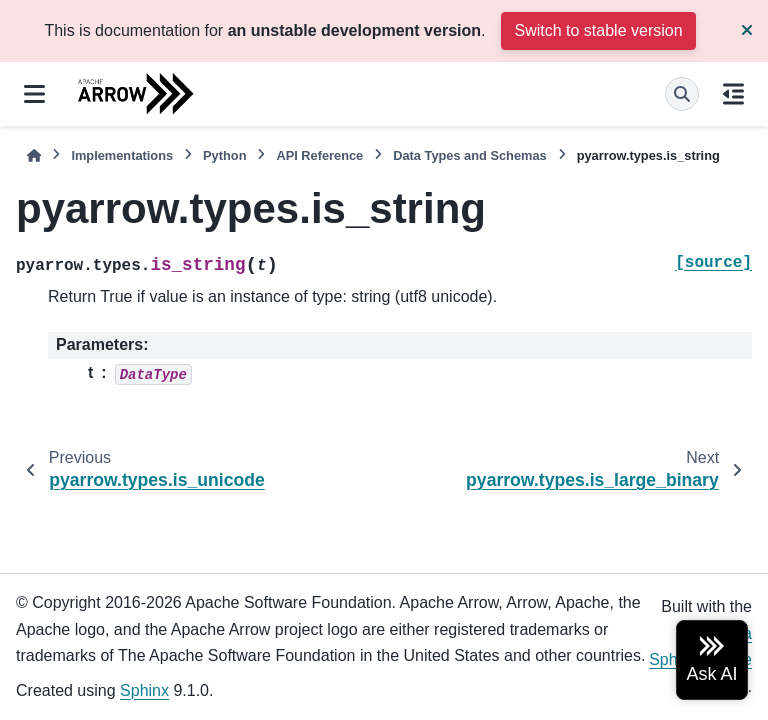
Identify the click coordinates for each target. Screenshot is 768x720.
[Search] (682, 94)
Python (224, 155)
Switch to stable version (598, 30)
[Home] (34, 155)
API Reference (319, 155)
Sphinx (144, 690)
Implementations (122, 155)
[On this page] (733, 94)
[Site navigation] (34, 94)
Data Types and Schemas (469, 155)
